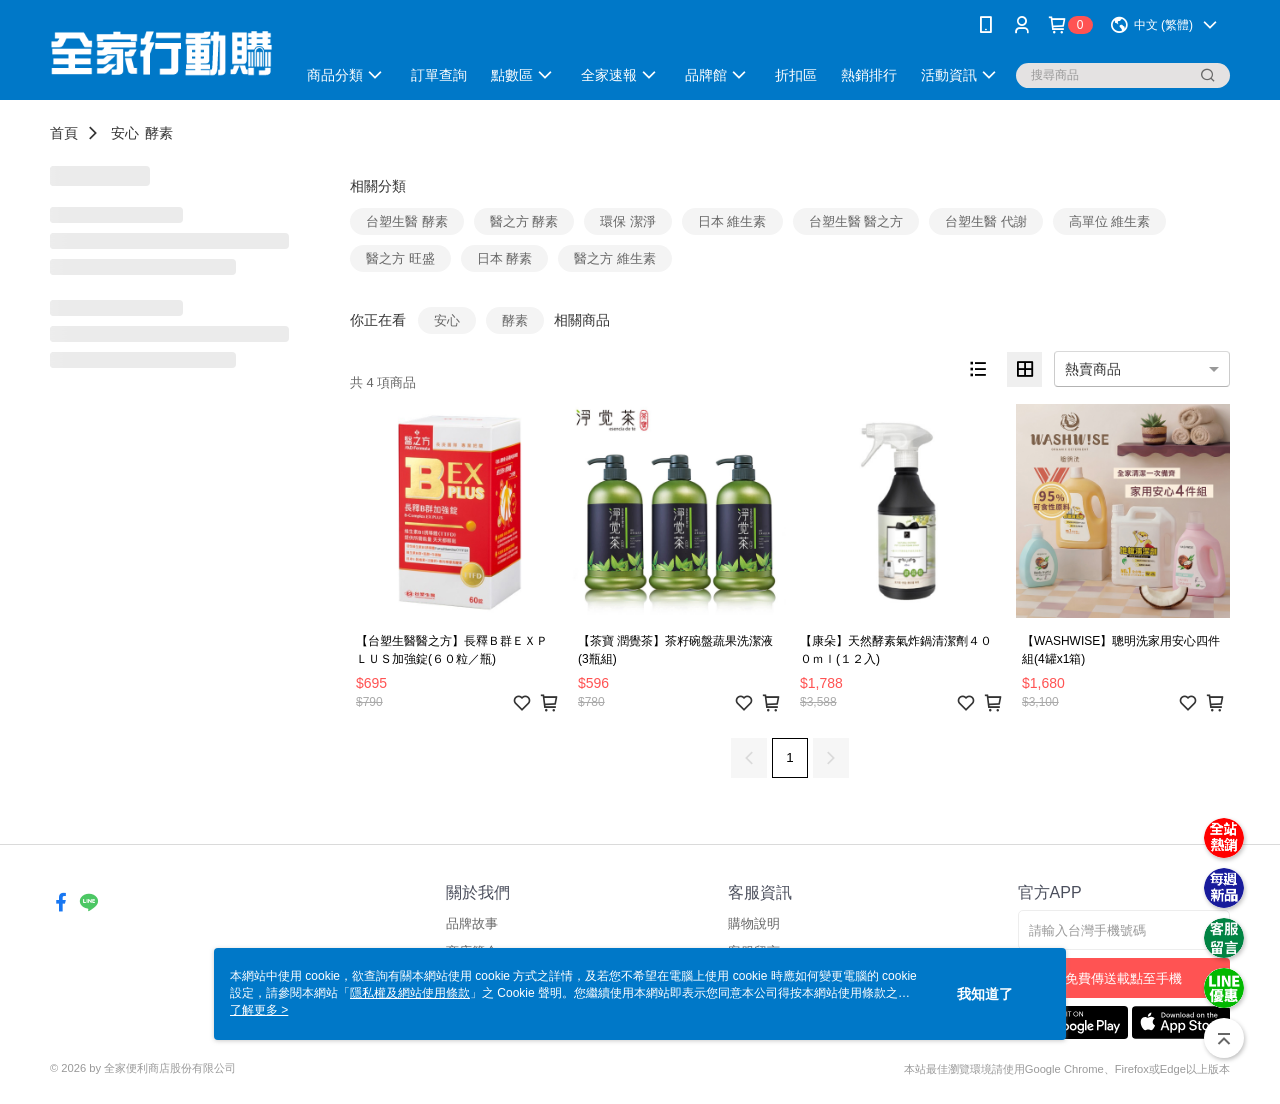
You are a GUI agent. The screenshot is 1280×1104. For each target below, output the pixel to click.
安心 (125, 133)
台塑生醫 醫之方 (856, 221)
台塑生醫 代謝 (986, 221)
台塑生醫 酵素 (407, 221)
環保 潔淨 (628, 221)
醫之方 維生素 (615, 258)
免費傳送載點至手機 (1123, 978)
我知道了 (985, 994)
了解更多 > (259, 1010)
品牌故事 (472, 923)
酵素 (159, 133)
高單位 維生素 (1110, 221)
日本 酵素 (505, 258)
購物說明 (754, 923)
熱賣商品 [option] (1093, 369)
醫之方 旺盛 (400, 258)
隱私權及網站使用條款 (410, 993)
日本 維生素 (732, 221)
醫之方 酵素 (524, 221)
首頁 (64, 133)
